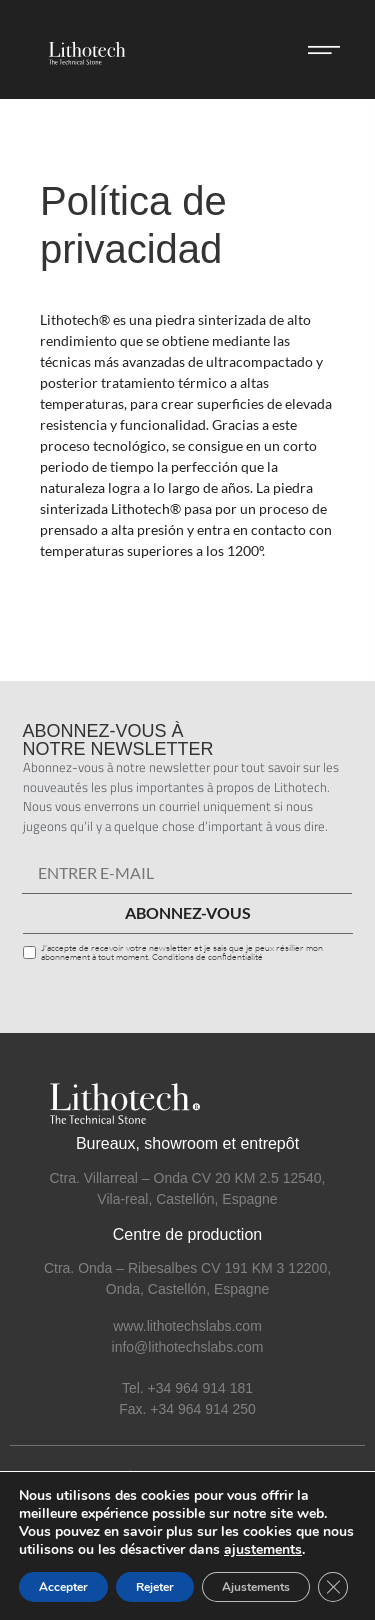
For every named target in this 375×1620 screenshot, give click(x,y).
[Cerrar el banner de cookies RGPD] (333, 1587)
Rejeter (155, 1587)
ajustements (263, 1550)
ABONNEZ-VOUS (188, 912)
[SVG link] (84, 49)
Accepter (63, 1587)
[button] (324, 50)
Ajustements (256, 1587)
